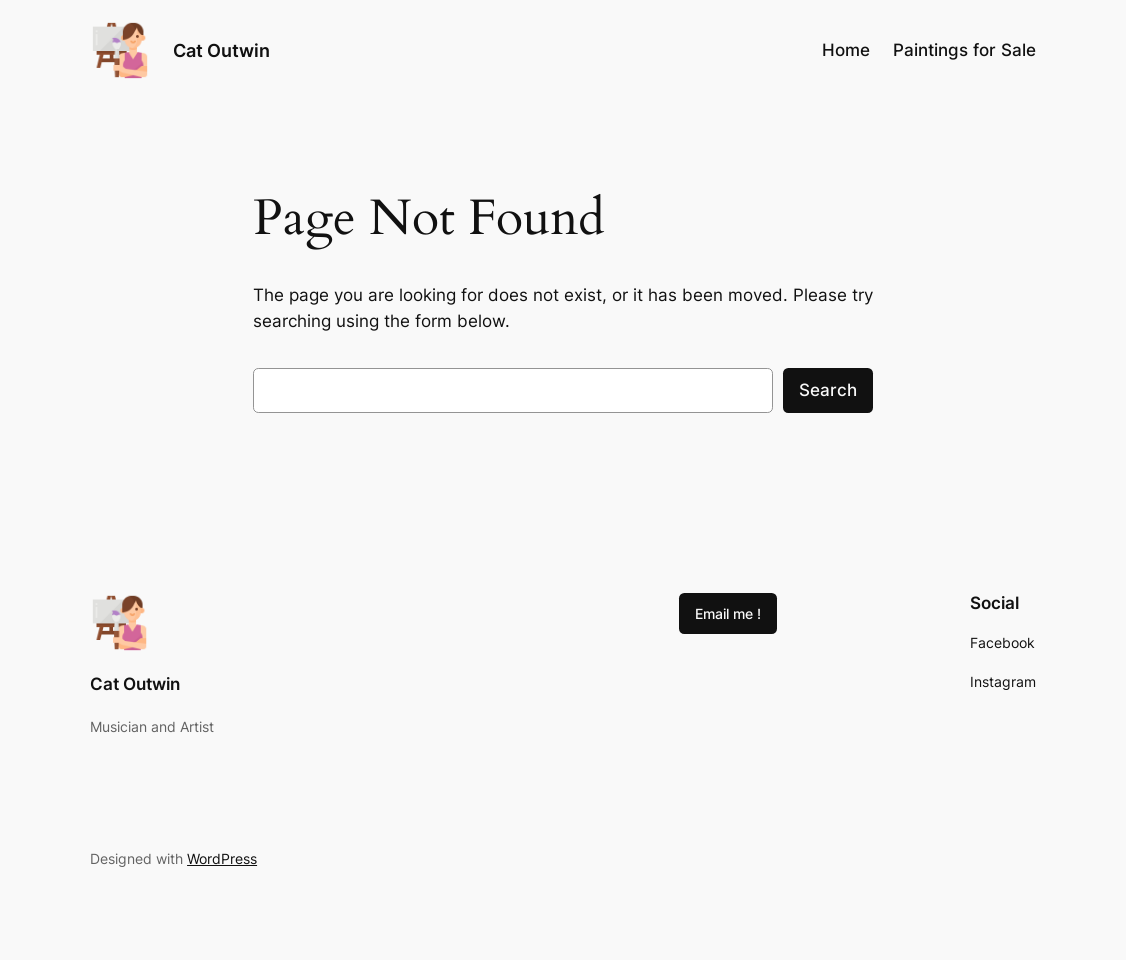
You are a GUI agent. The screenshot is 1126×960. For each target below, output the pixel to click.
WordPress (222, 858)
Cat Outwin (221, 50)
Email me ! (728, 613)
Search (828, 390)
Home (846, 50)
